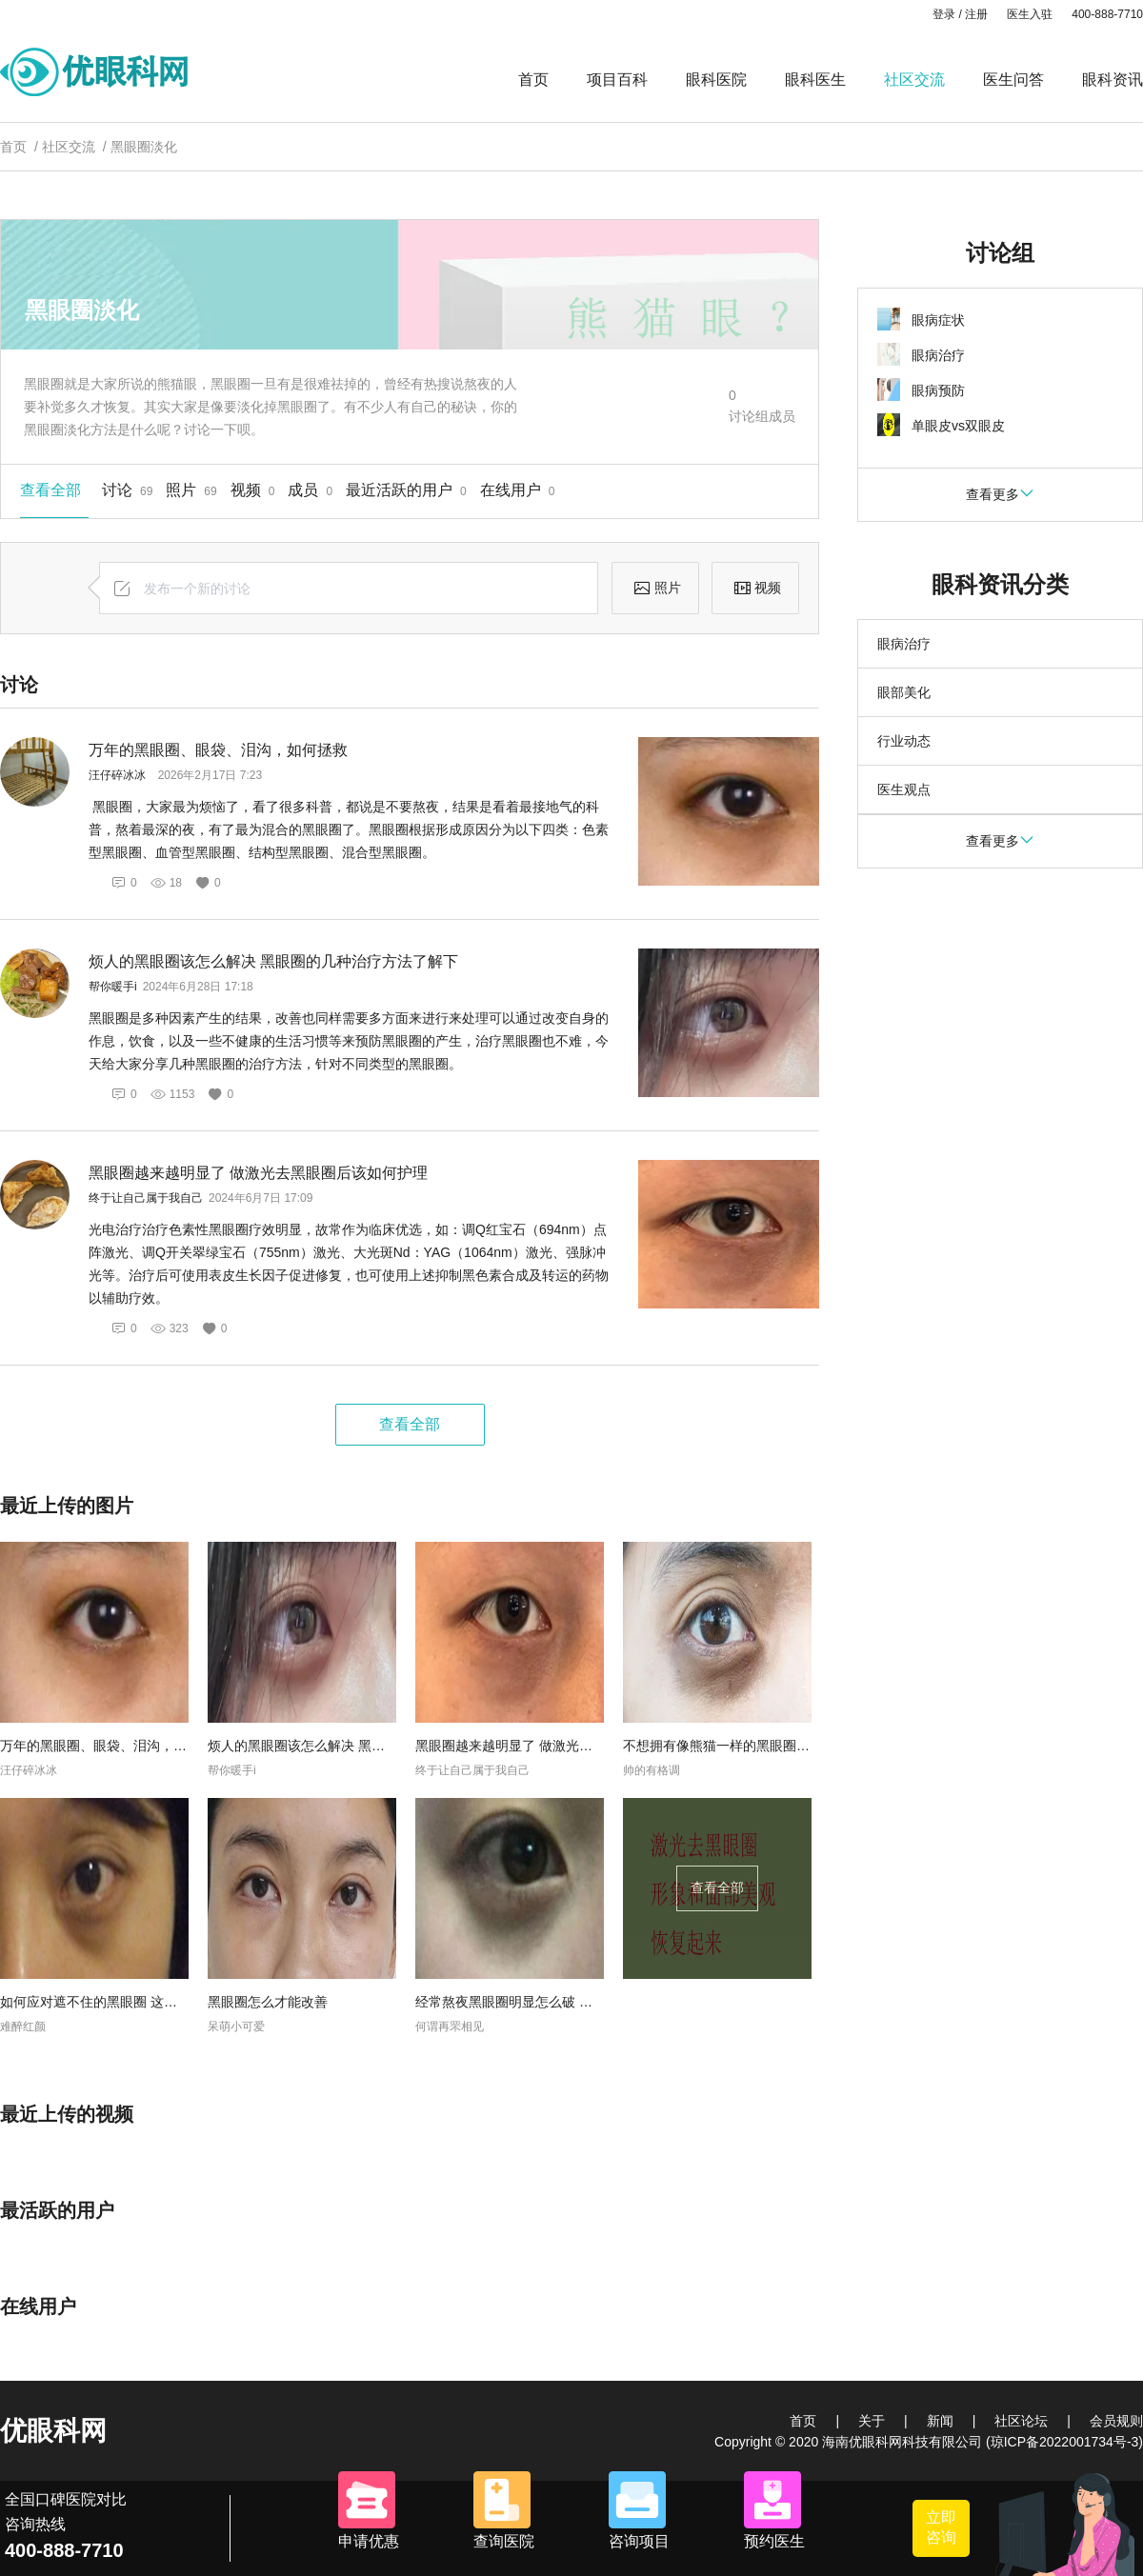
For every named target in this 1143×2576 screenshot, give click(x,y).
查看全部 (409, 1424)
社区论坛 (1021, 2420)
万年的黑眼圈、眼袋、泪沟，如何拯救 (218, 750)
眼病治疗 (938, 355)
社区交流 (914, 79)
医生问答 (1013, 79)
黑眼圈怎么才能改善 (268, 2001)
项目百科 (617, 79)
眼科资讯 (1112, 79)
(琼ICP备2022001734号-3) (1064, 2441)
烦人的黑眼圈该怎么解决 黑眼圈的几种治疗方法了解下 (273, 961)
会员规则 (1116, 2420)
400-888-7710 (1107, 14)
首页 (533, 79)
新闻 (940, 2420)
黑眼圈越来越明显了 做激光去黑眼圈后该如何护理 (258, 1173)
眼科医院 (716, 79)
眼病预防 (938, 390)
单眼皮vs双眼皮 (958, 425)
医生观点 (904, 789)
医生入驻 (1030, 14)
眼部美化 (904, 692)
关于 (871, 2420)
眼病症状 (938, 320)
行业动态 (904, 741)
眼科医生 (815, 79)
